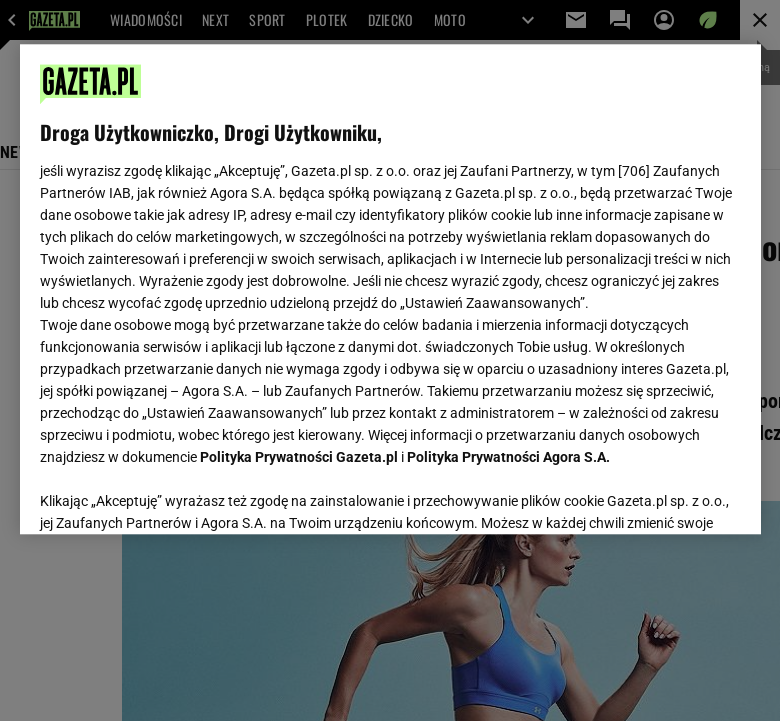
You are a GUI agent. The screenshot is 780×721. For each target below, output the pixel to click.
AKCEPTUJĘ (672, 495)
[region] (390, 289)
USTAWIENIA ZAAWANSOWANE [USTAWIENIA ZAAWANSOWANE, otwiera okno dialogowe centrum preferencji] (170, 494)
